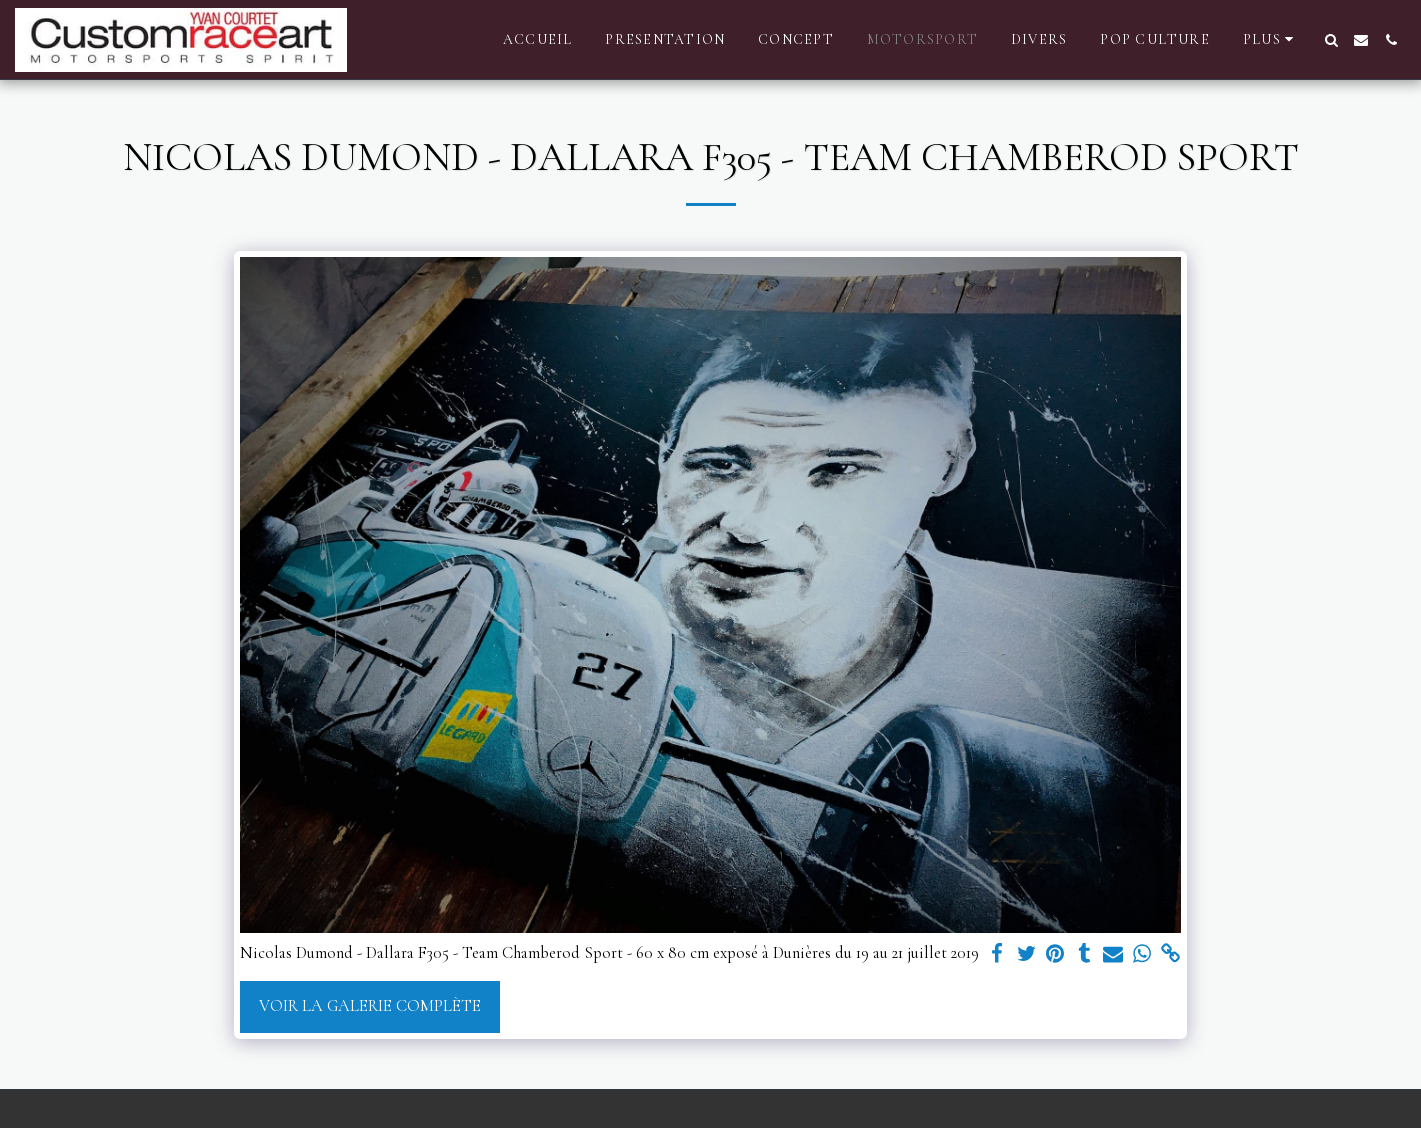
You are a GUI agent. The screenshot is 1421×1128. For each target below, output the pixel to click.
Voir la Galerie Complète (370, 1006)
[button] (1331, 40)
